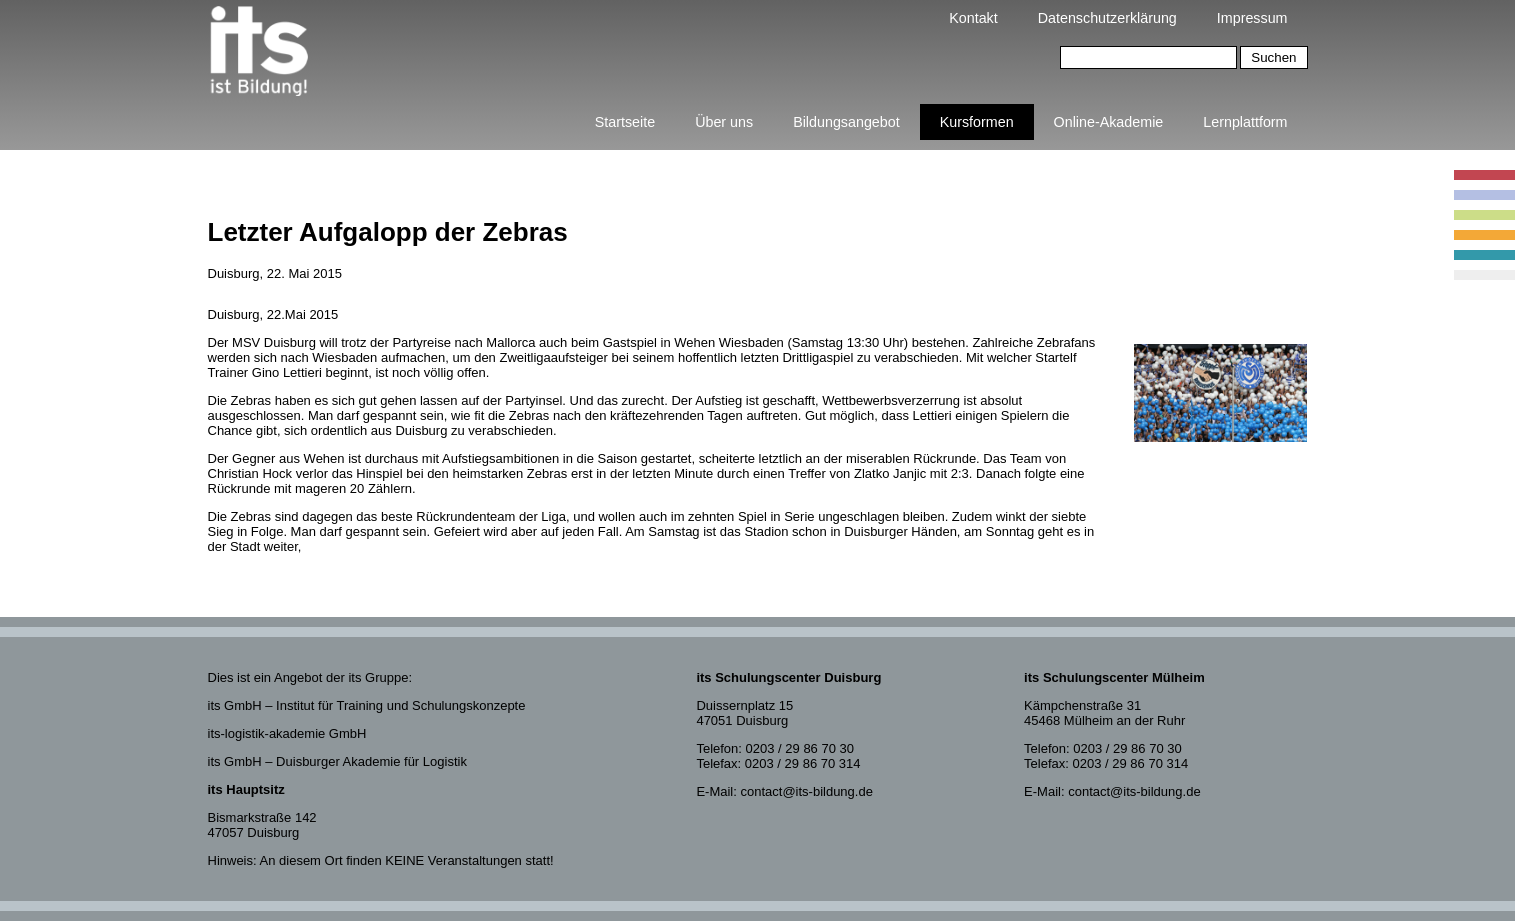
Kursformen (977, 122)
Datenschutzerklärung (1107, 18)
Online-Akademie (1109, 122)
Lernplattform (1245, 122)
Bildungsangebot (846, 122)
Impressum (1252, 18)
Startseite (625, 122)
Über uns (724, 122)
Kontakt (973, 18)
